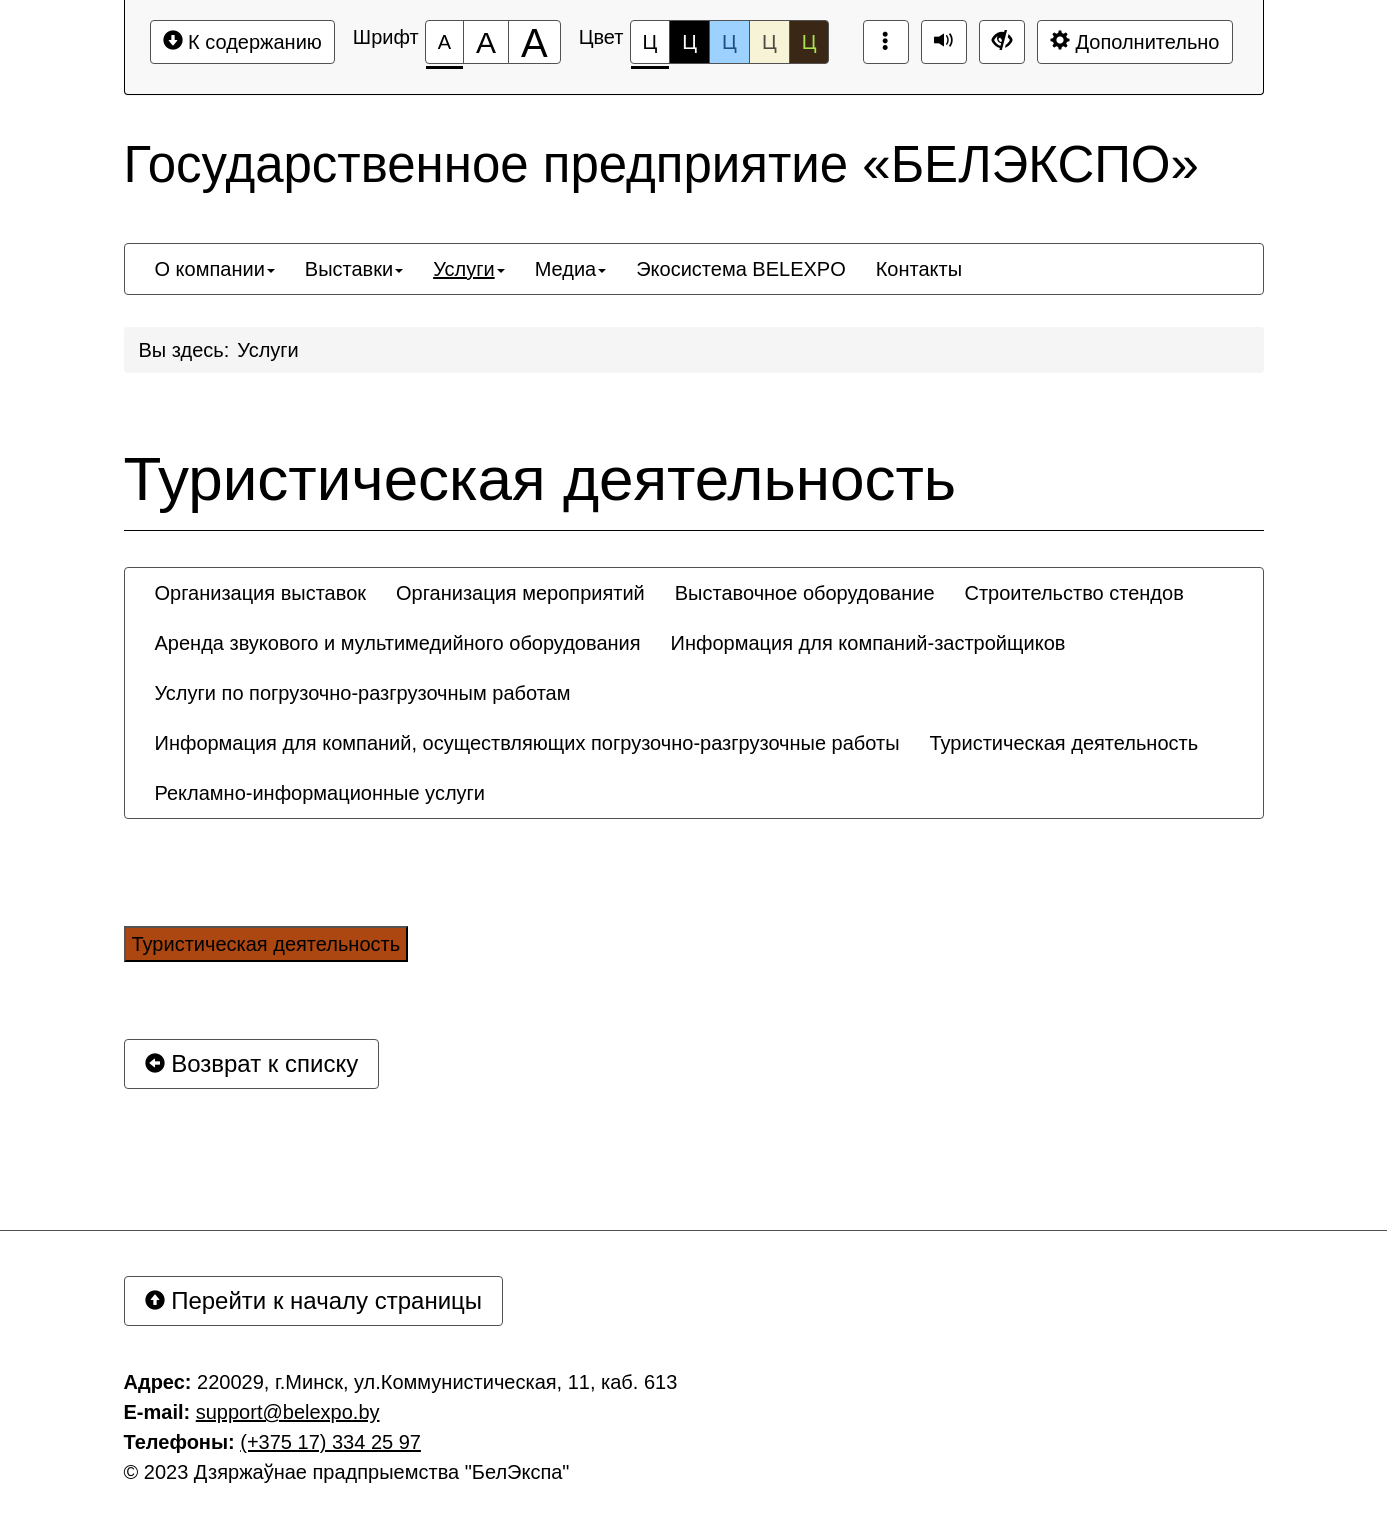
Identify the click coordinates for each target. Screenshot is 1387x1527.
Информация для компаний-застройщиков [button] (868, 643)
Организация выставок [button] (261, 593)
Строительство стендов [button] (1074, 593)
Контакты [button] (919, 269)
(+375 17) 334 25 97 (330, 1442)
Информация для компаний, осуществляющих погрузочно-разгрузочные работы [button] (527, 743)
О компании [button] (215, 269)
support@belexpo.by (288, 1412)
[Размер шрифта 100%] (444, 42)
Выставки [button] (354, 269)
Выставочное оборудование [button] (805, 593)
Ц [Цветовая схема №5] (809, 42)
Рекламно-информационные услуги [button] (320, 793)
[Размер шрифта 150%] (486, 42)
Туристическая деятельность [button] (1064, 743)
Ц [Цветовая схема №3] (729, 42)
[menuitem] (215, 269)
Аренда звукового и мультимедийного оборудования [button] (398, 643)
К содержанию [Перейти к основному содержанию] (242, 41)
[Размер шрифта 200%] (534, 42)
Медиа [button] (571, 269)
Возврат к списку (252, 1063)
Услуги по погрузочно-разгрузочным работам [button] (363, 693)
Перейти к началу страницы (314, 1300)
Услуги (268, 350)
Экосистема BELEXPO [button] (741, 269)
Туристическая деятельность (540, 479)
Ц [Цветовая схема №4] (769, 42)
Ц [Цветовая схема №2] (689, 42)
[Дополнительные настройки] (1002, 42)
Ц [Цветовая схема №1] (650, 47)
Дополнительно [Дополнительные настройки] (1135, 41)
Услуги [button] (469, 269)
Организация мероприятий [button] (520, 593)
